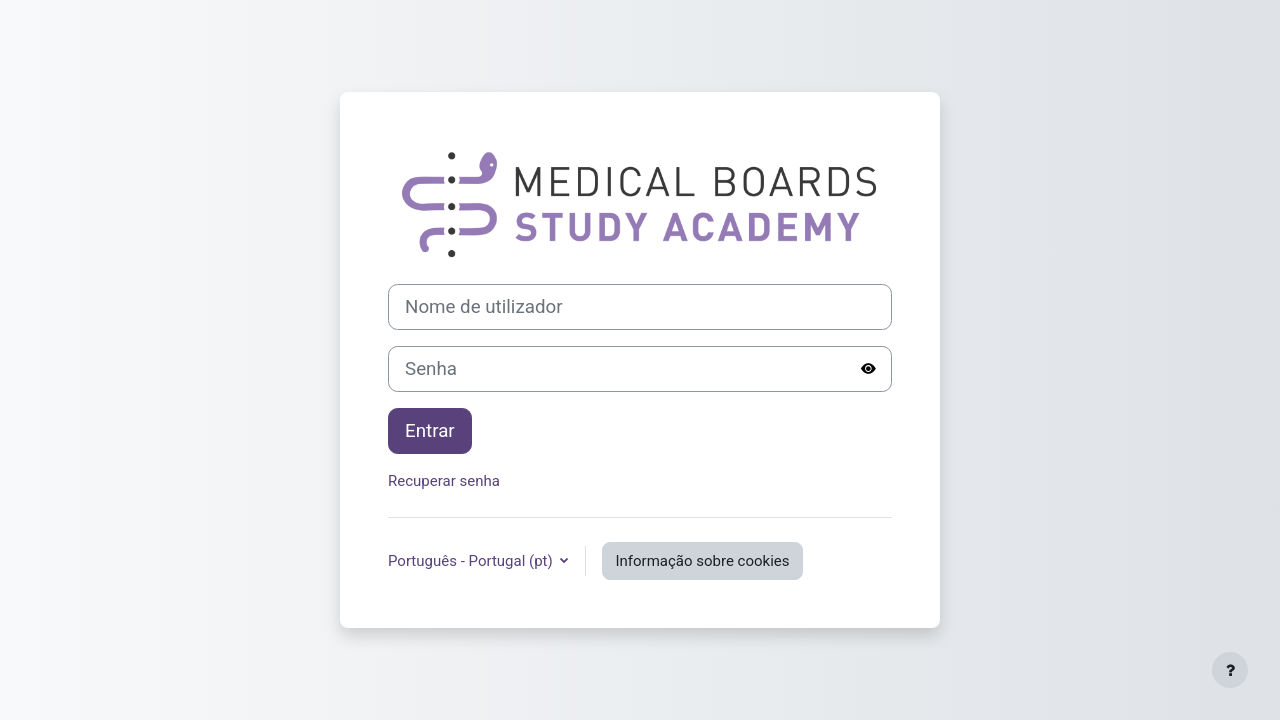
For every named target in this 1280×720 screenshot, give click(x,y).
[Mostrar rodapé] (1230, 670)
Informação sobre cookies (702, 561)
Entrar (430, 431)
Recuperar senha (444, 481)
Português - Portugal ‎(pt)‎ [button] (472, 561)
